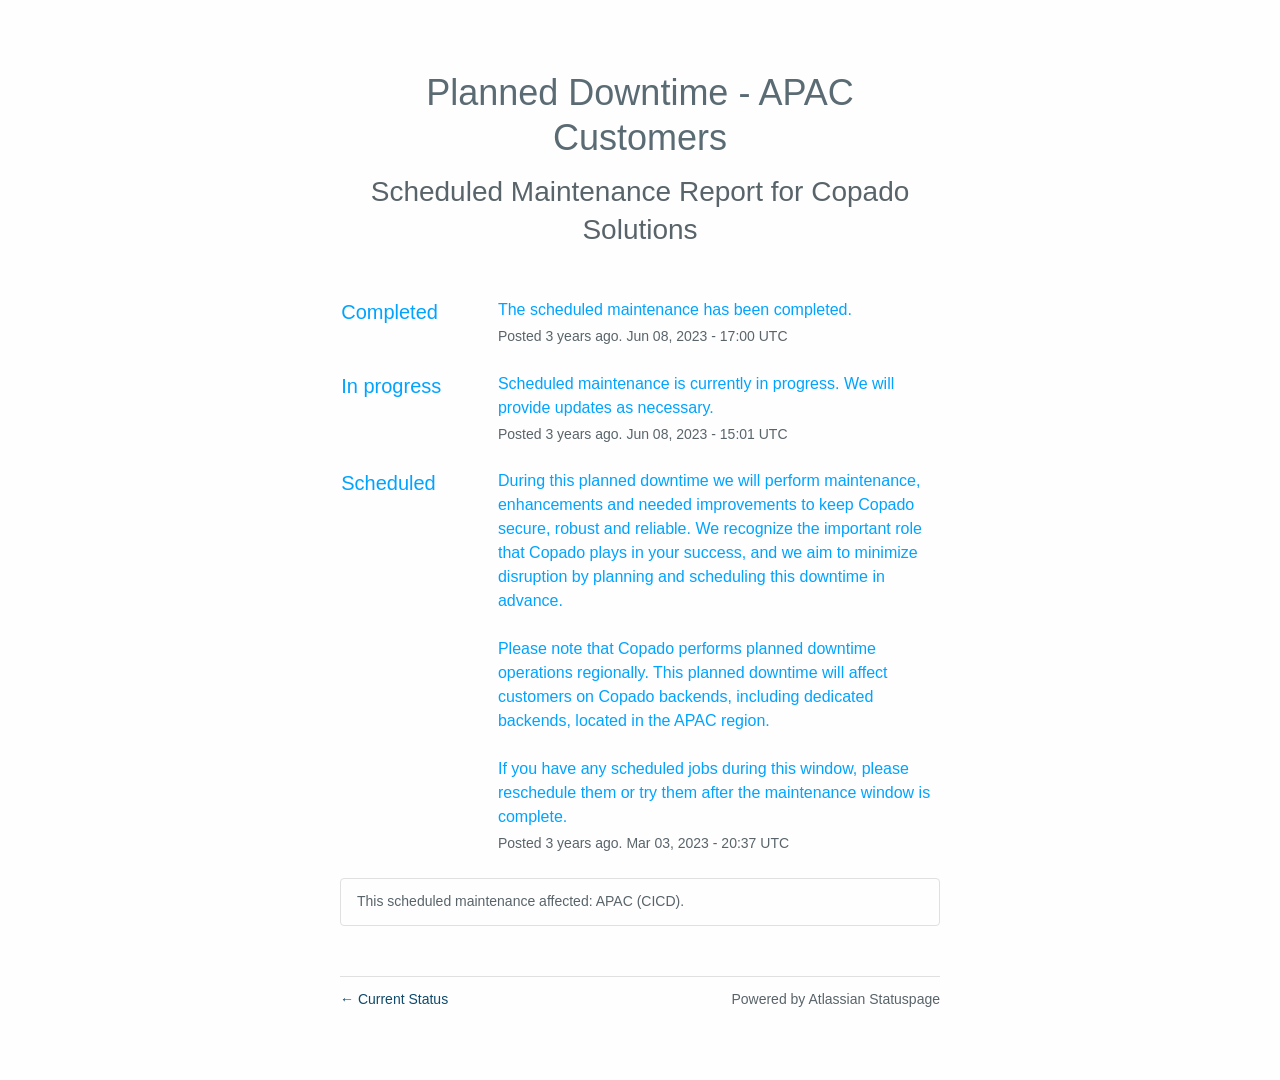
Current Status (394, 999)
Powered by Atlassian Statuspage (835, 999)
